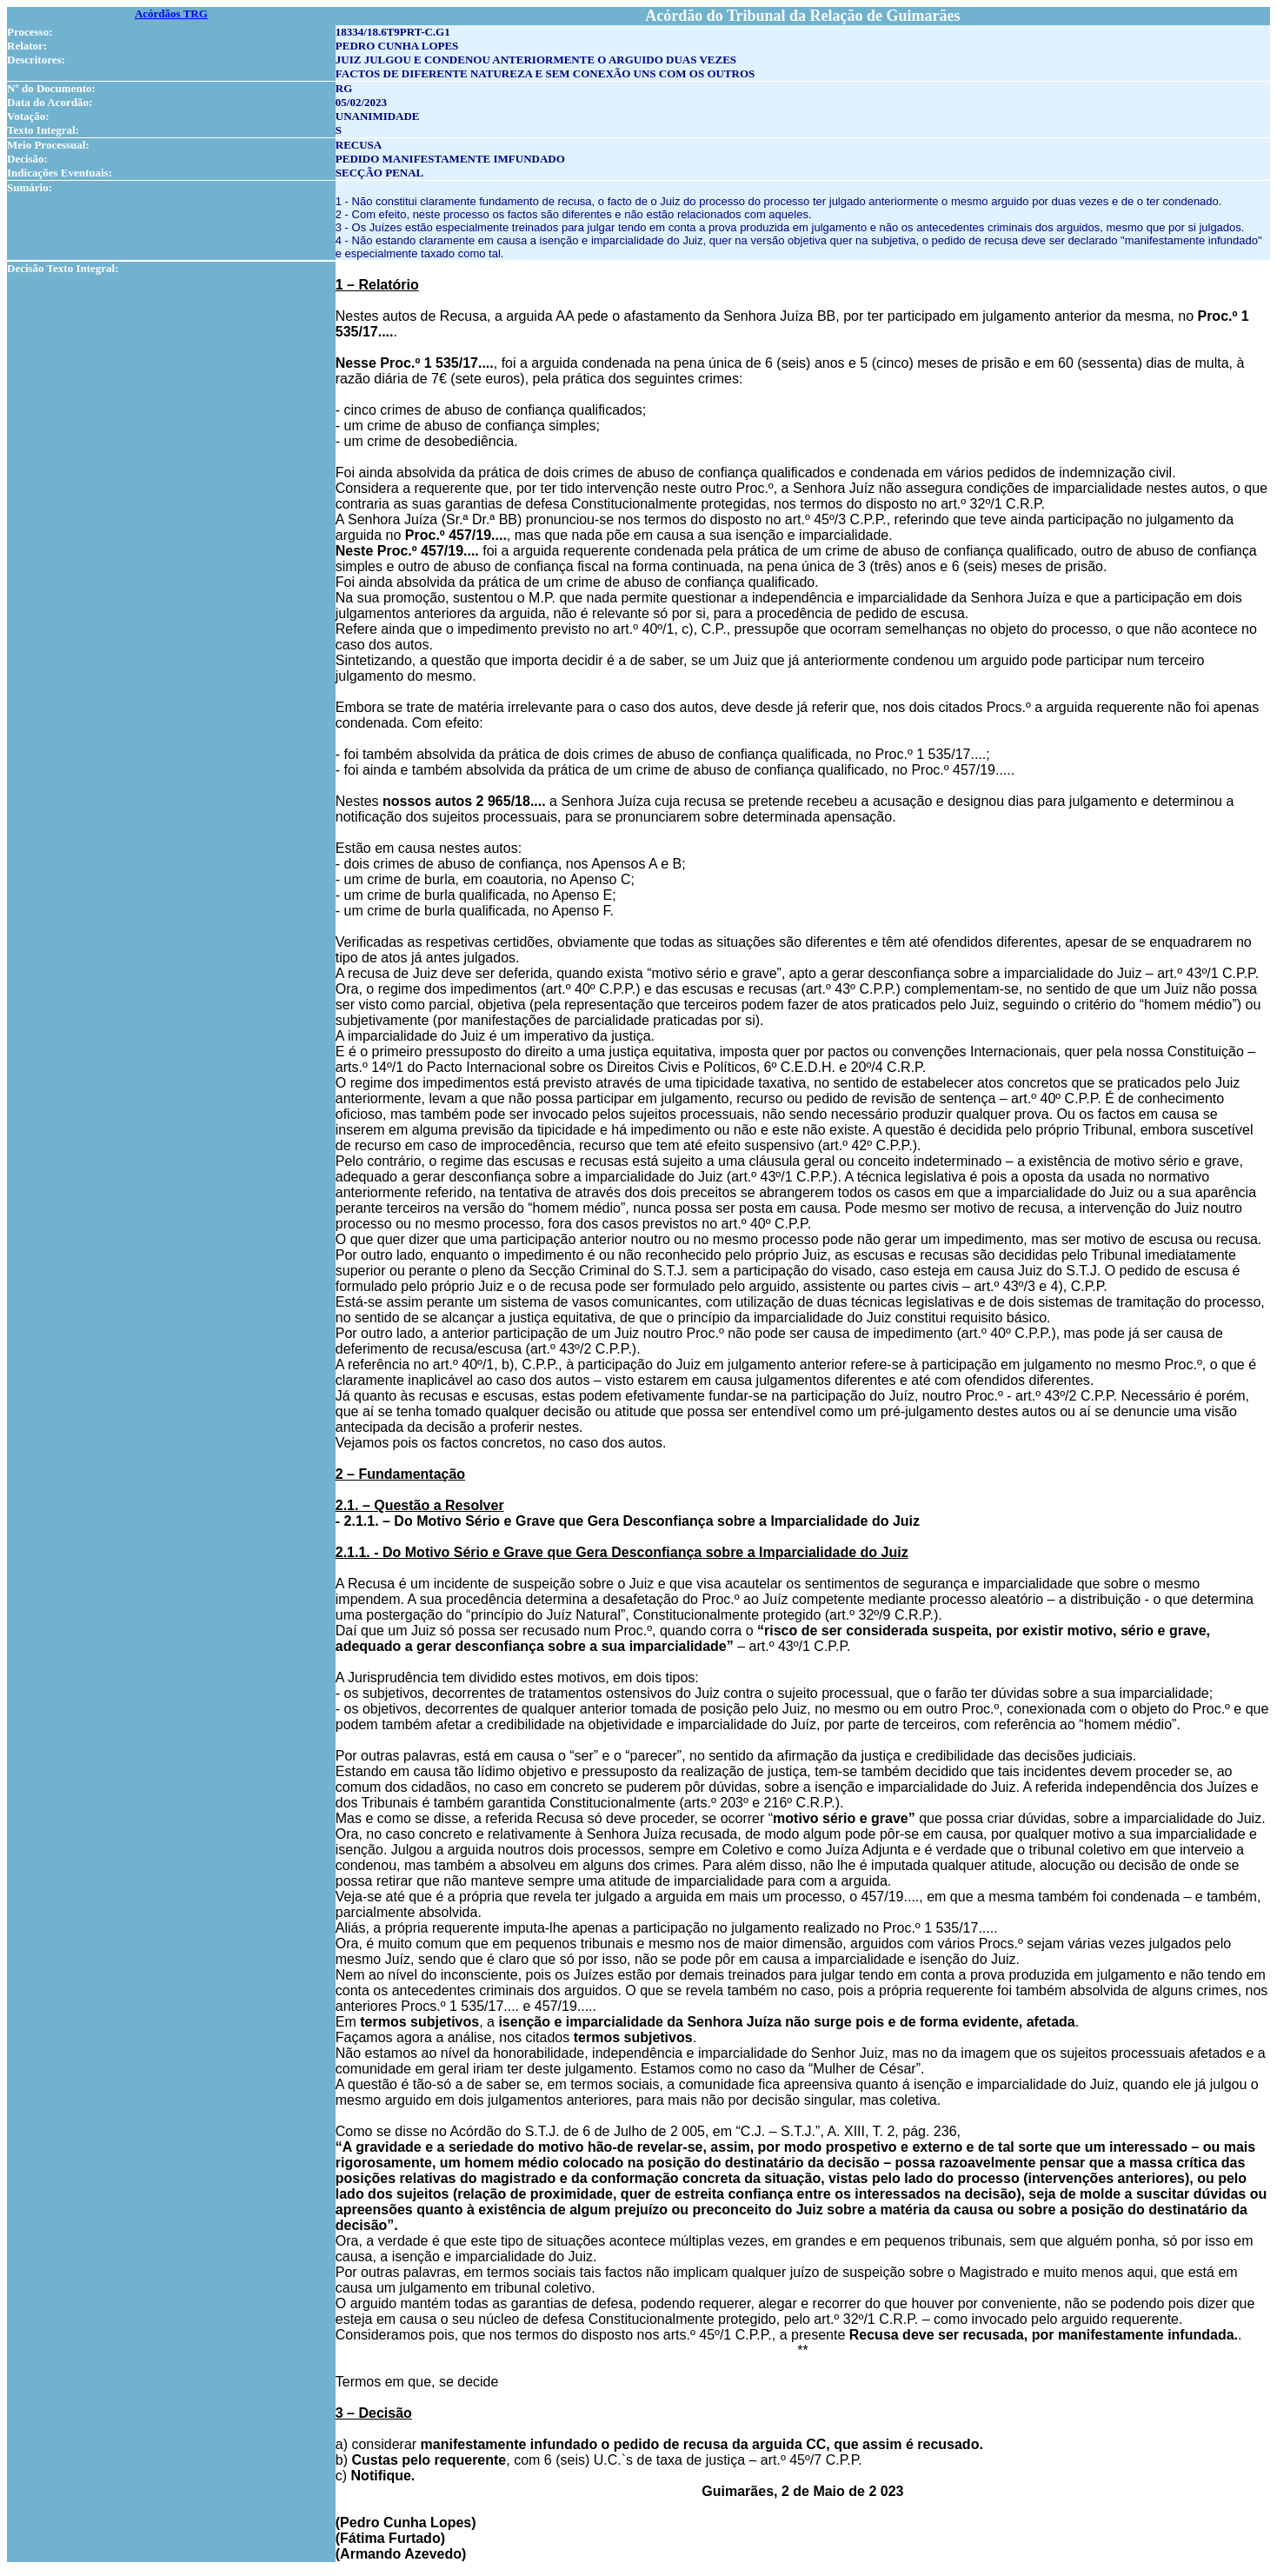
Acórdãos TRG (171, 13)
